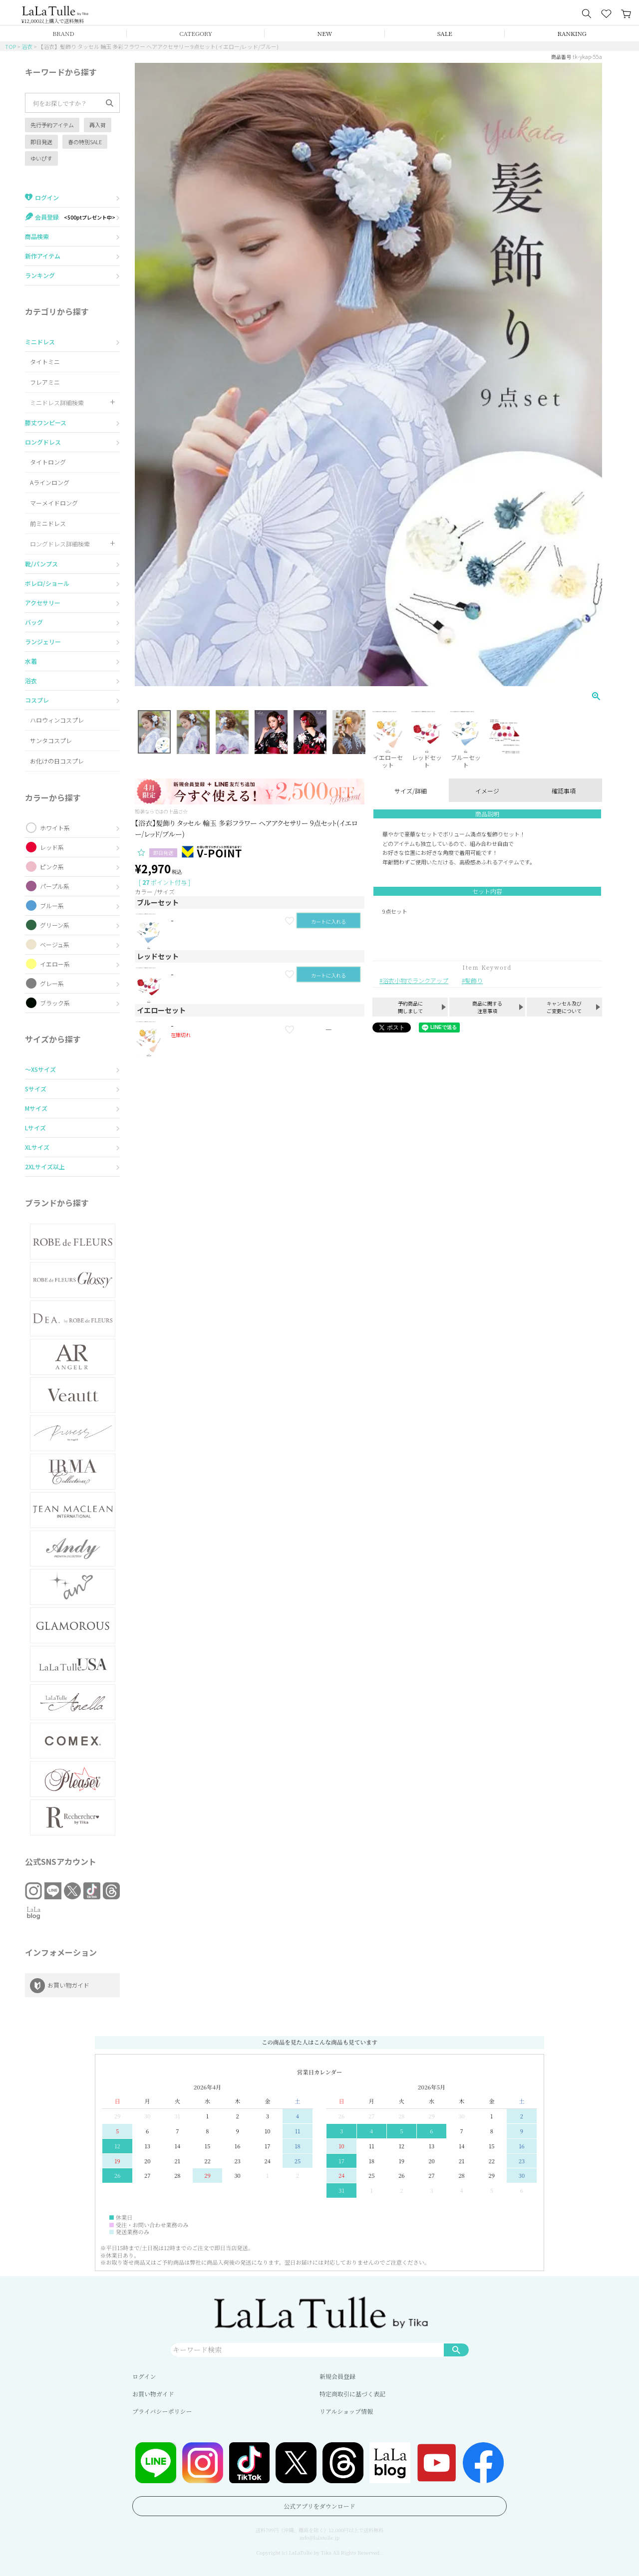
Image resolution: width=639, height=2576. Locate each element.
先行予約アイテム (52, 125)
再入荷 (97, 125)
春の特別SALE (85, 142)
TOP (10, 46)
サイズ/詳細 (410, 790)
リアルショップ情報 (346, 2411)
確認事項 (564, 790)
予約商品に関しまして (410, 1007)
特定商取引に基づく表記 (352, 2393)
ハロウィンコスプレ (57, 720)
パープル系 (54, 886)
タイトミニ (45, 361)
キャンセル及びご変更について (564, 1007)
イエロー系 (55, 964)
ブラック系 (55, 1003)
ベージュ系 (54, 944)
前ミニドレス (48, 523)
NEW (325, 33)
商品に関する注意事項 (487, 1007)
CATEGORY (195, 33)
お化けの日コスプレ (57, 761)
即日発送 (41, 142)
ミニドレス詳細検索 (57, 402)
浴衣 (26, 46)
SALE (444, 33)
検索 (456, 2349)
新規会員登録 (337, 2376)
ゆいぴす (41, 158)
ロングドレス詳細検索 (60, 543)
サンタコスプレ (51, 740)
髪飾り (474, 980)
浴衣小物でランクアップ (415, 980)
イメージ (487, 790)
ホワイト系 (55, 827)
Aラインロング (49, 482)
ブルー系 (52, 905)
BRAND (63, 33)
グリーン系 (54, 925)
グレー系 (52, 983)
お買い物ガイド (153, 2393)
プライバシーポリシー (162, 2411)
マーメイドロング (54, 503)
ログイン (144, 2376)
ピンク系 (52, 866)
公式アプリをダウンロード (319, 2506)
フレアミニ (45, 382)
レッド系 (52, 847)
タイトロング (48, 462)
